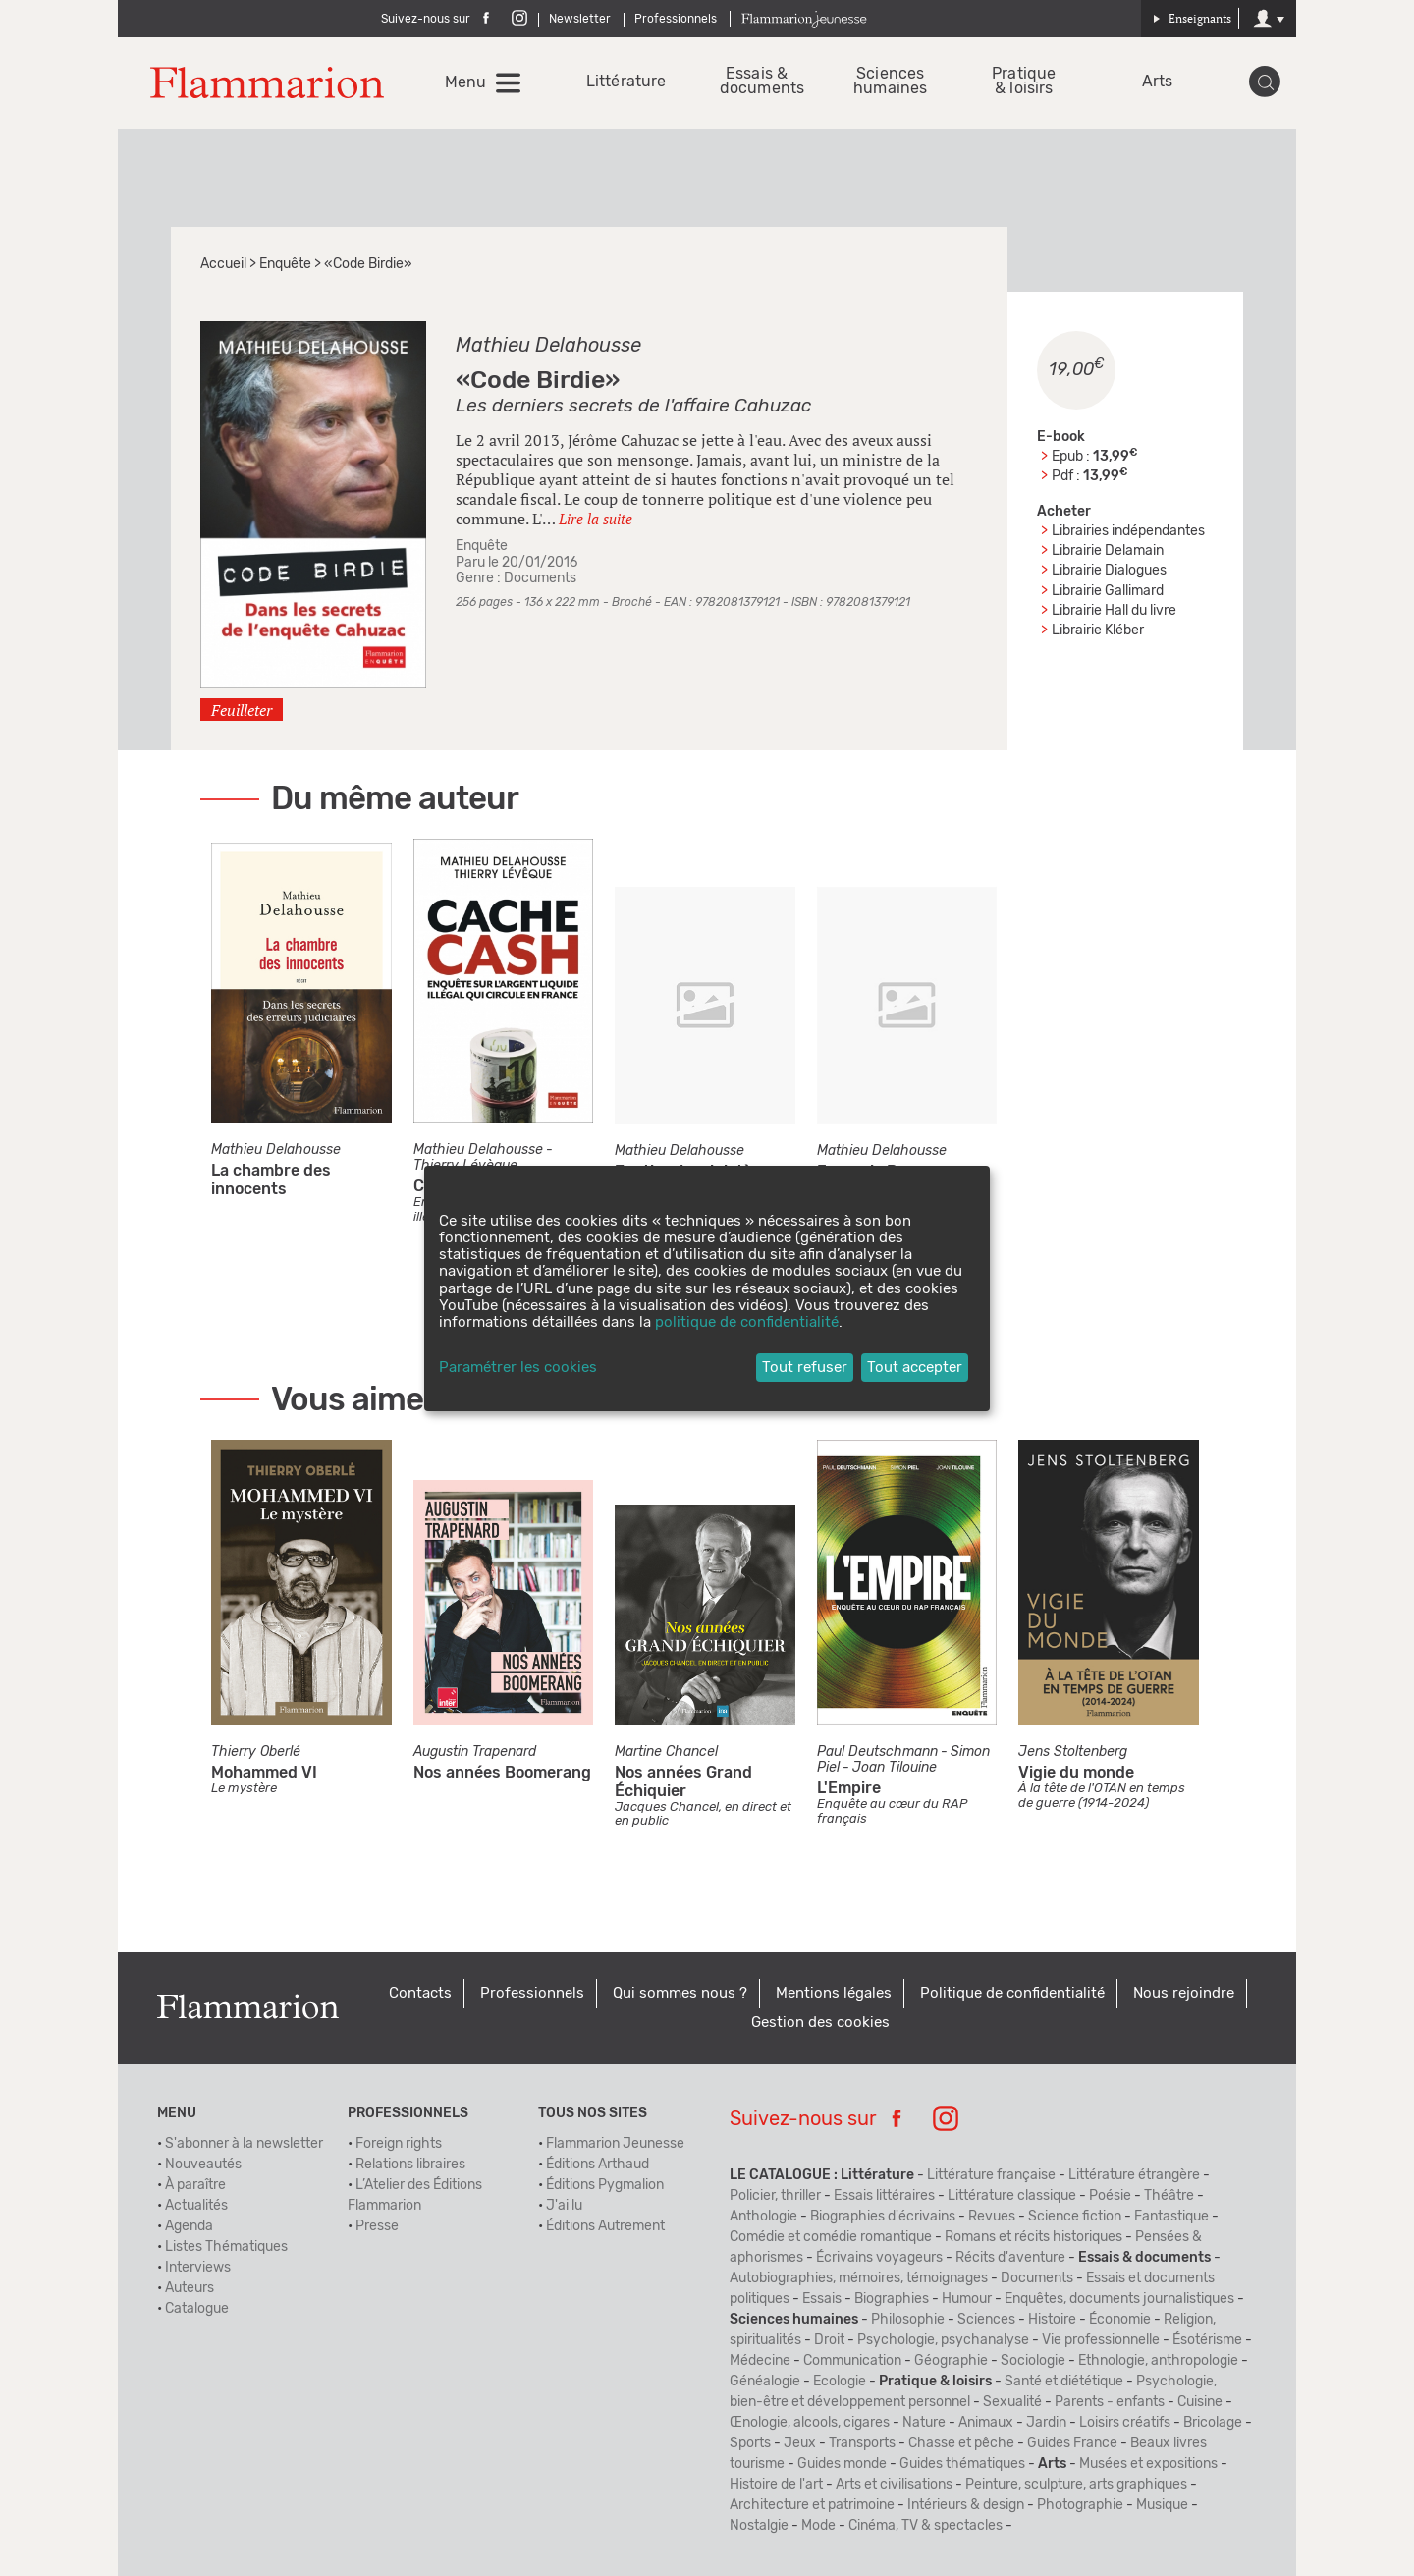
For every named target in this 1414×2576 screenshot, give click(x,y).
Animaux (985, 2423)
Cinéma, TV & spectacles (925, 2526)
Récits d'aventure (1010, 2258)
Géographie (951, 2361)
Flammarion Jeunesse (615, 2144)
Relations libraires (410, 2164)
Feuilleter (241, 710)
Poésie (1110, 2196)
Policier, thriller (775, 2196)
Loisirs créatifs (1124, 2423)
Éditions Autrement (605, 2226)
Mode (818, 2526)
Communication (852, 2361)
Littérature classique (1012, 2196)
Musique (1162, 2505)
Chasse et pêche (961, 2443)
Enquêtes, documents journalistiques (1119, 2299)
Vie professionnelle (1101, 2340)
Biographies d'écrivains (882, 2216)
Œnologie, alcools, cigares (810, 2423)
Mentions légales (834, 1993)
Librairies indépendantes (1128, 531)
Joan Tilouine (894, 1768)
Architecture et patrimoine (812, 2505)
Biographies (891, 2299)
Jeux (800, 2443)
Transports (862, 2443)
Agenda (189, 2226)
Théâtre (1169, 2196)
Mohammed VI (264, 1773)
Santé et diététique (1064, 2381)
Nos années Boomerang (502, 1773)
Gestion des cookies (820, 2022)
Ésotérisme (1207, 2340)
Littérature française (991, 2175)
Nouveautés (203, 2164)
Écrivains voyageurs (879, 2258)
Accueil (223, 264)
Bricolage (1212, 2423)
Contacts (420, 1993)
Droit (829, 2340)
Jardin (1046, 2423)
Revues (991, 2216)
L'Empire (849, 1788)
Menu (465, 82)
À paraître (195, 2185)
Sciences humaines (890, 81)
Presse (377, 2226)
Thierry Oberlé (255, 1752)
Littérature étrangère (1134, 2175)
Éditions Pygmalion (605, 2185)
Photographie (1080, 2505)
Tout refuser (804, 1367)
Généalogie (765, 2381)
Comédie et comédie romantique (831, 2237)
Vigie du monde (1076, 1773)
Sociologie (1033, 2361)
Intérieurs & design (965, 2505)
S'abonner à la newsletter (244, 2144)
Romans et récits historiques (1033, 2237)
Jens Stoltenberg (1072, 1752)
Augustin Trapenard (474, 1752)
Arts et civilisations (894, 2485)
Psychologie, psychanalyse (943, 2340)
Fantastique (1171, 2216)
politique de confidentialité (747, 1322)
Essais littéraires (884, 2196)
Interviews (198, 2268)
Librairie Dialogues (1109, 570)
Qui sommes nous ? (680, 1993)
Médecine (760, 2361)
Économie (1120, 2320)
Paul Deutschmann (877, 1752)
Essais (822, 2299)
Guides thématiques (962, 2464)
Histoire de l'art (776, 2485)
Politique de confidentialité (1012, 1993)
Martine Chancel (666, 1752)
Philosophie (908, 2320)
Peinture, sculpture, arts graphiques (1076, 2485)
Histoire (1052, 2320)
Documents (540, 578)
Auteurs (189, 2288)
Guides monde (842, 2464)
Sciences (986, 2320)
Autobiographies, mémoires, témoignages (859, 2278)
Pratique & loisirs (1024, 81)
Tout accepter (914, 1367)
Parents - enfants (1110, 2402)
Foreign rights (398, 2144)
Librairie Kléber (1098, 630)
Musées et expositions (1148, 2464)
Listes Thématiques (226, 2247)
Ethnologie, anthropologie (1158, 2361)
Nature (924, 2423)
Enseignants (1192, 18)
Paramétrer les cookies (518, 1367)
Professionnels (675, 19)
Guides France (1072, 2443)
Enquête (285, 264)
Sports (750, 2443)
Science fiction (1074, 2216)
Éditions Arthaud (597, 2164)
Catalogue (197, 2309)
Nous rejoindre (1183, 1993)
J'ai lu (564, 2206)
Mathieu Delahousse (548, 346)
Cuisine (1200, 2402)
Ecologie (839, 2381)
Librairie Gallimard (1108, 591)
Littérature (623, 82)
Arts (1157, 82)
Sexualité (1012, 2402)
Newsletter (580, 19)
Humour (967, 2299)
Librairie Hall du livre (1114, 611)
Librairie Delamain (1108, 551)
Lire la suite (595, 518)
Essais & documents (756, 81)
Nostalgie (759, 2526)
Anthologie (763, 2216)
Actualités (196, 2206)
